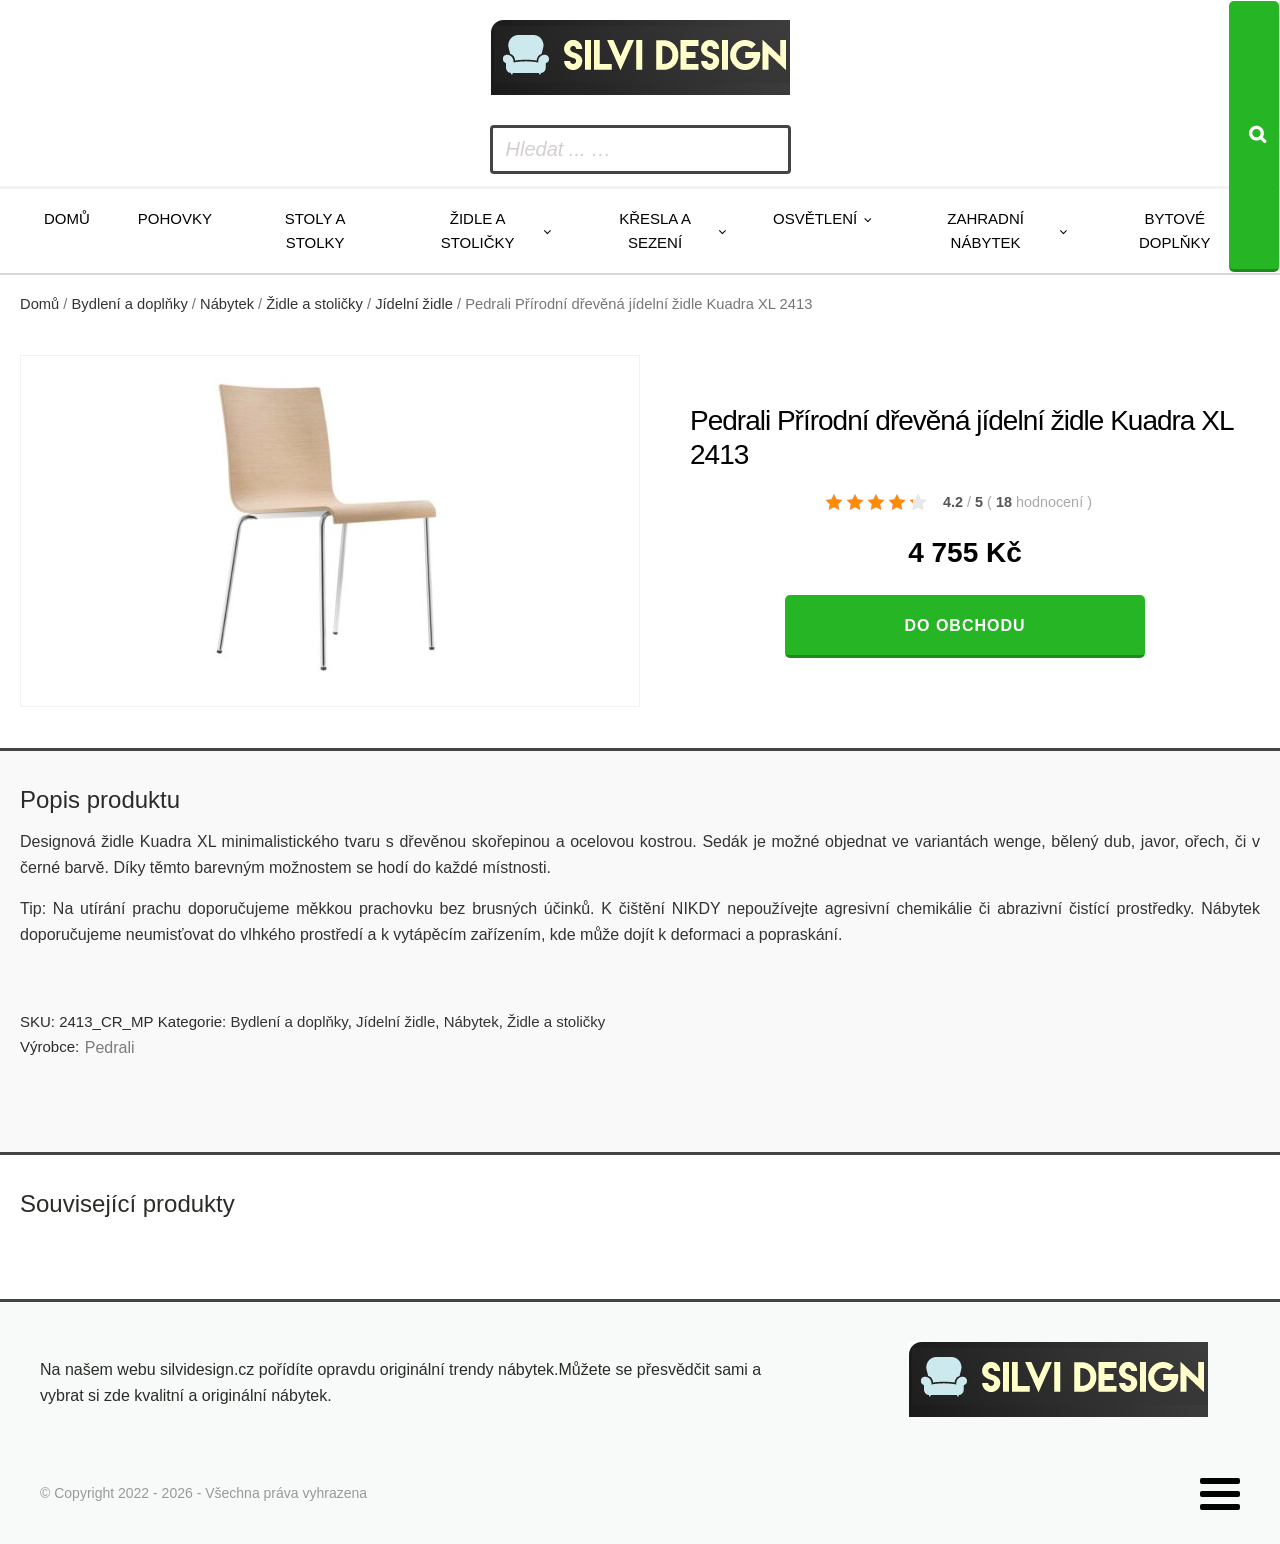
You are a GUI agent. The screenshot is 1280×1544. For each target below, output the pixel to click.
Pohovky (175, 218)
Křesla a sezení (655, 230)
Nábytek (227, 304)
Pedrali (110, 1047)
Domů (67, 218)
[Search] (1254, 136)
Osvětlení (815, 218)
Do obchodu (964, 625)
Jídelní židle (414, 304)
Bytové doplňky (1175, 230)
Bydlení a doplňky (130, 304)
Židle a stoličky (478, 230)
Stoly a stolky (315, 230)
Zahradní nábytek (985, 230)
